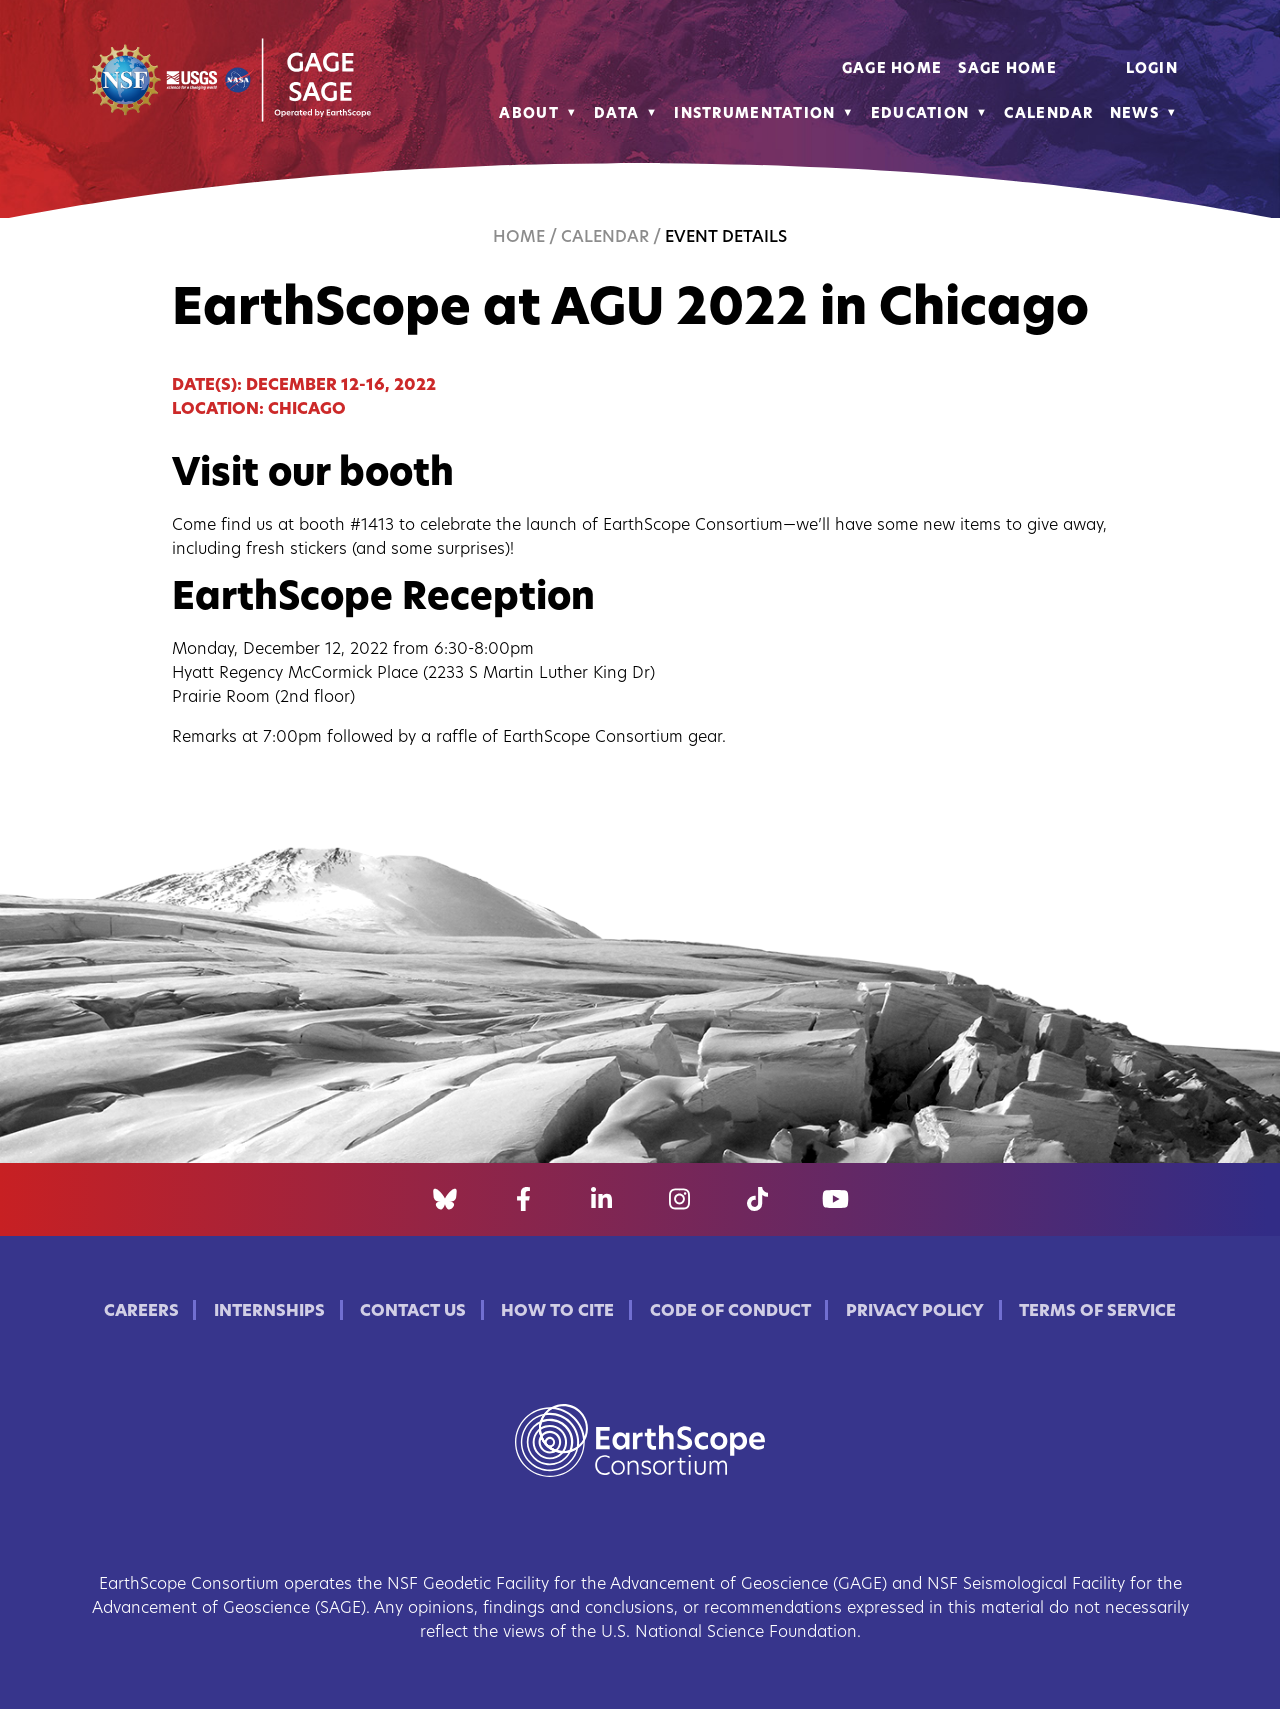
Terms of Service (1097, 1312)
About (528, 114)
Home (519, 238)
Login (1152, 69)
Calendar (1048, 114)
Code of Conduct (730, 1312)
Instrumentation (754, 114)
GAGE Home (892, 69)
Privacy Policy (915, 1312)
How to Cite (557, 1312)
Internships (269, 1312)
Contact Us (413, 1312)
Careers (141, 1312)
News (1134, 114)
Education (920, 114)
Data (616, 114)
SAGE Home (1007, 69)
